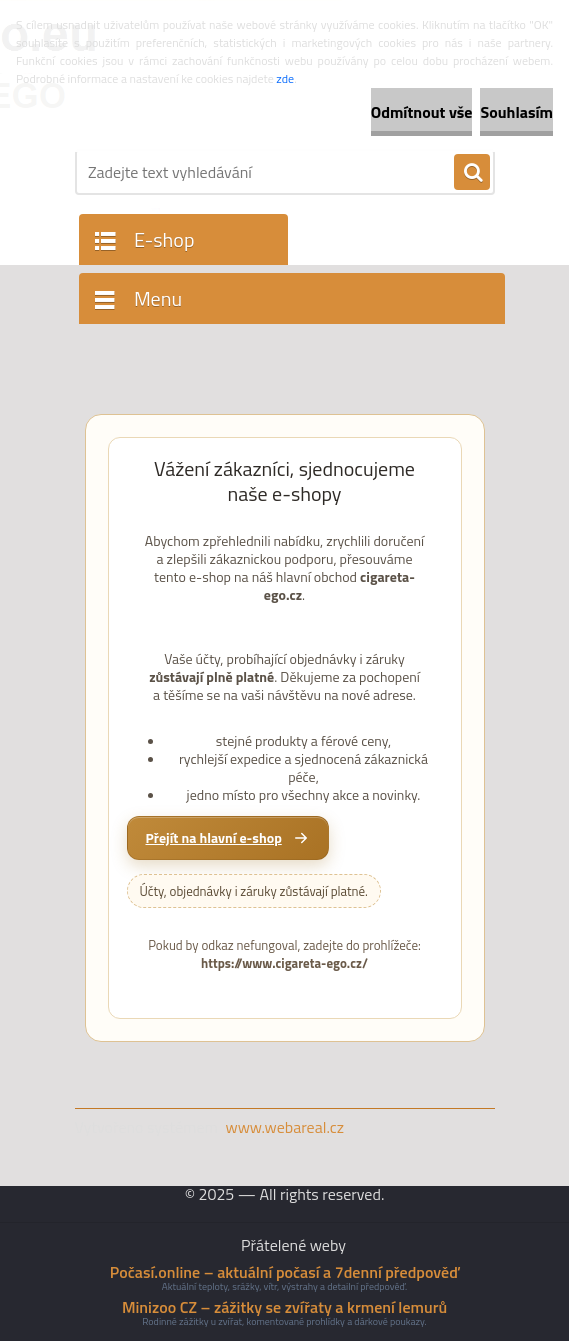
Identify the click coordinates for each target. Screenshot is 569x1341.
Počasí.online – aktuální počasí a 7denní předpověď (284, 1272)
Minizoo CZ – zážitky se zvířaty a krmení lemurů (284, 1307)
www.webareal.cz (284, 1127)
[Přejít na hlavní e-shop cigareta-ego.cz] (228, 838)
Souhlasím (516, 112)
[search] (472, 173)
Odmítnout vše (422, 112)
